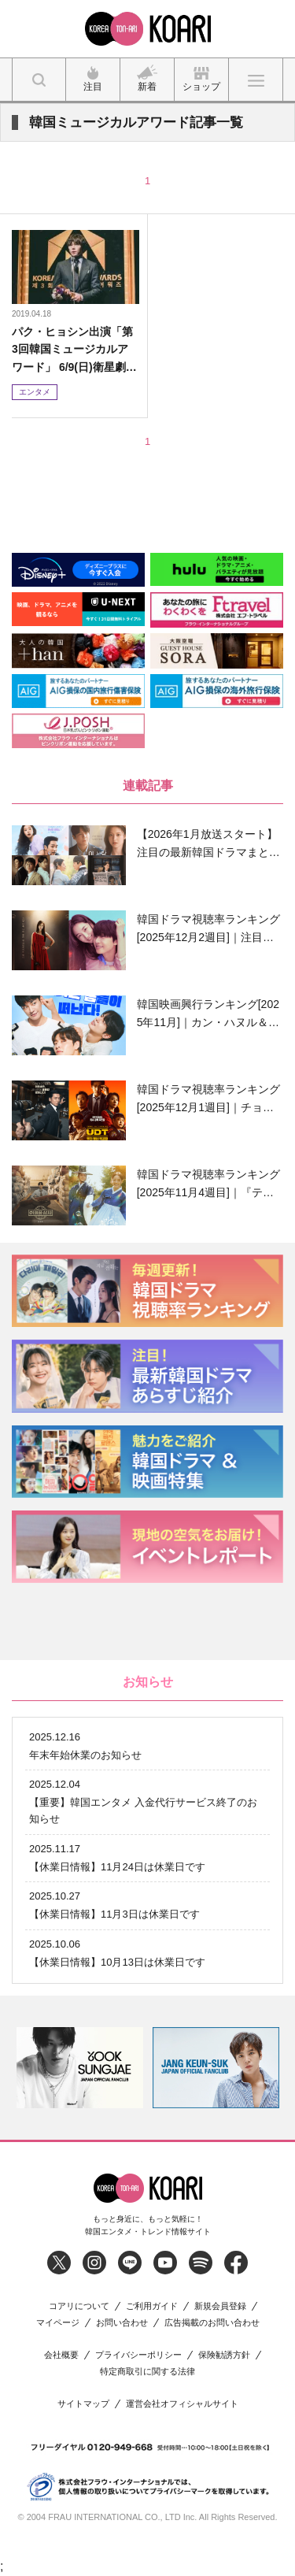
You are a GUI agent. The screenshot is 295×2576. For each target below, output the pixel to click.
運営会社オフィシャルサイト (182, 2404)
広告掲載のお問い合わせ (212, 2322)
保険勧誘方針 (224, 2355)
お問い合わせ (122, 2322)
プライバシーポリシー (138, 2355)
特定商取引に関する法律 (147, 2371)
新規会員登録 (220, 2306)
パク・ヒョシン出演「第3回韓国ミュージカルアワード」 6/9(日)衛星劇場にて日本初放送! (74, 350)
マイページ (57, 2322)
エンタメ (34, 391)
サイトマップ (83, 2404)
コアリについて (79, 2306)
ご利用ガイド (152, 2306)
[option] (80, 2067)
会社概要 (61, 2355)
